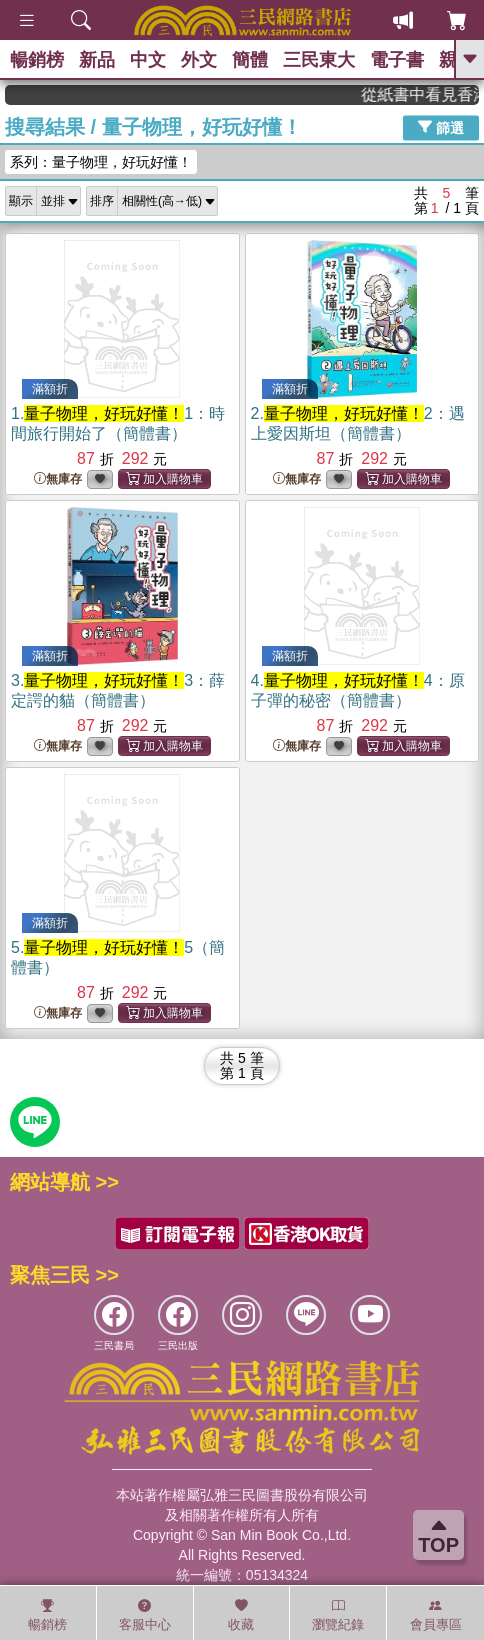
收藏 (241, 1615)
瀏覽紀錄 (338, 1615)
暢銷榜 (37, 60)
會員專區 (436, 1615)
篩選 (441, 127)
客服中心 (145, 1615)
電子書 (397, 60)
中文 (148, 60)
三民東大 (319, 60)
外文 (199, 60)
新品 (97, 60)
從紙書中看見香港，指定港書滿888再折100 (429, 94)
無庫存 (58, 479)
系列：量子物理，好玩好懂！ (101, 162)
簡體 (250, 60)
